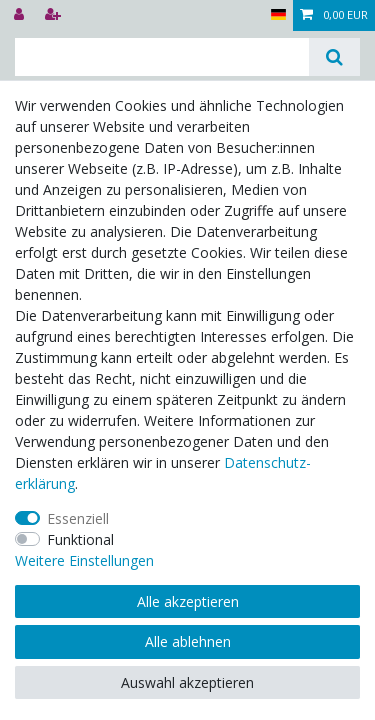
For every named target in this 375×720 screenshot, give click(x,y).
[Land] (278, 15)
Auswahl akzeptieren (187, 682)
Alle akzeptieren (188, 601)
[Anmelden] (21, 15)
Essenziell (78, 518)
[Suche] (334, 57)
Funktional (80, 539)
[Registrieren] (55, 15)
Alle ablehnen (188, 641)
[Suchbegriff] (162, 57)
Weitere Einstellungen (84, 560)
